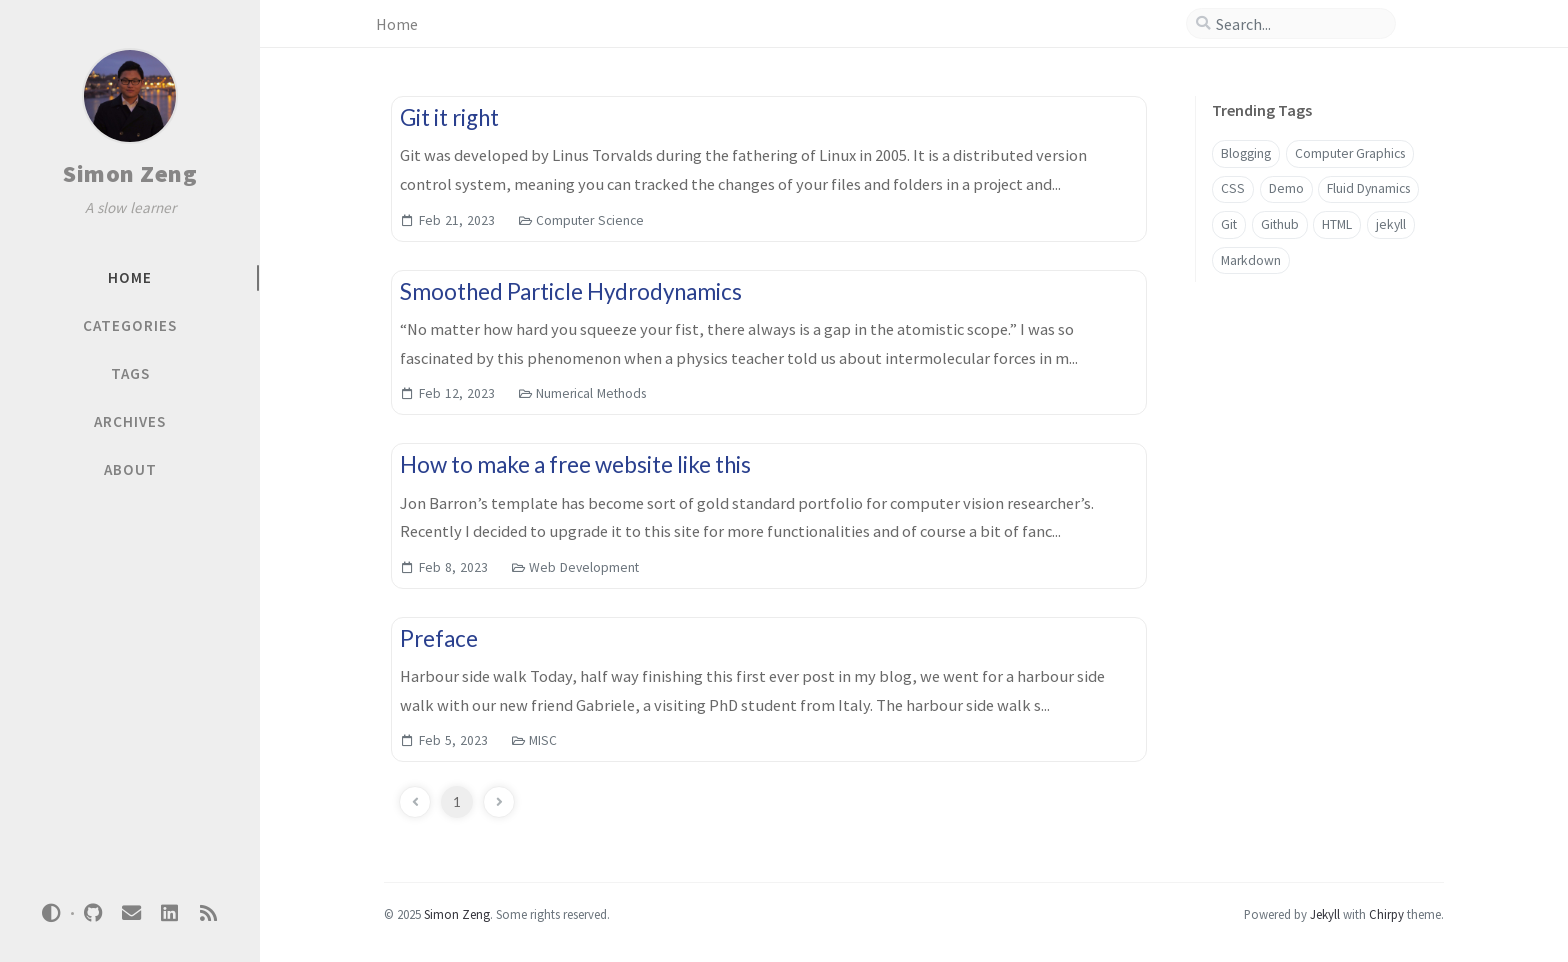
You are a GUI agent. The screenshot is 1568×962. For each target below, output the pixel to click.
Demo (1286, 188)
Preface (439, 638)
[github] (93, 913)
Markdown (1251, 260)
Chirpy (1386, 914)
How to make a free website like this (575, 464)
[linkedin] (170, 913)
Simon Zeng (130, 173)
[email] (131, 913)
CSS (1233, 188)
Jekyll (1325, 914)
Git (1229, 224)
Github (1280, 224)
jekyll (1391, 224)
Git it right (449, 117)
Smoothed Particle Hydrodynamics (571, 291)
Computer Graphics (1350, 153)
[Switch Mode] (52, 913)
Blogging (1246, 153)
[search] (1299, 24)
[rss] (208, 913)
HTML (1337, 224)
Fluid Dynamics (1368, 188)
